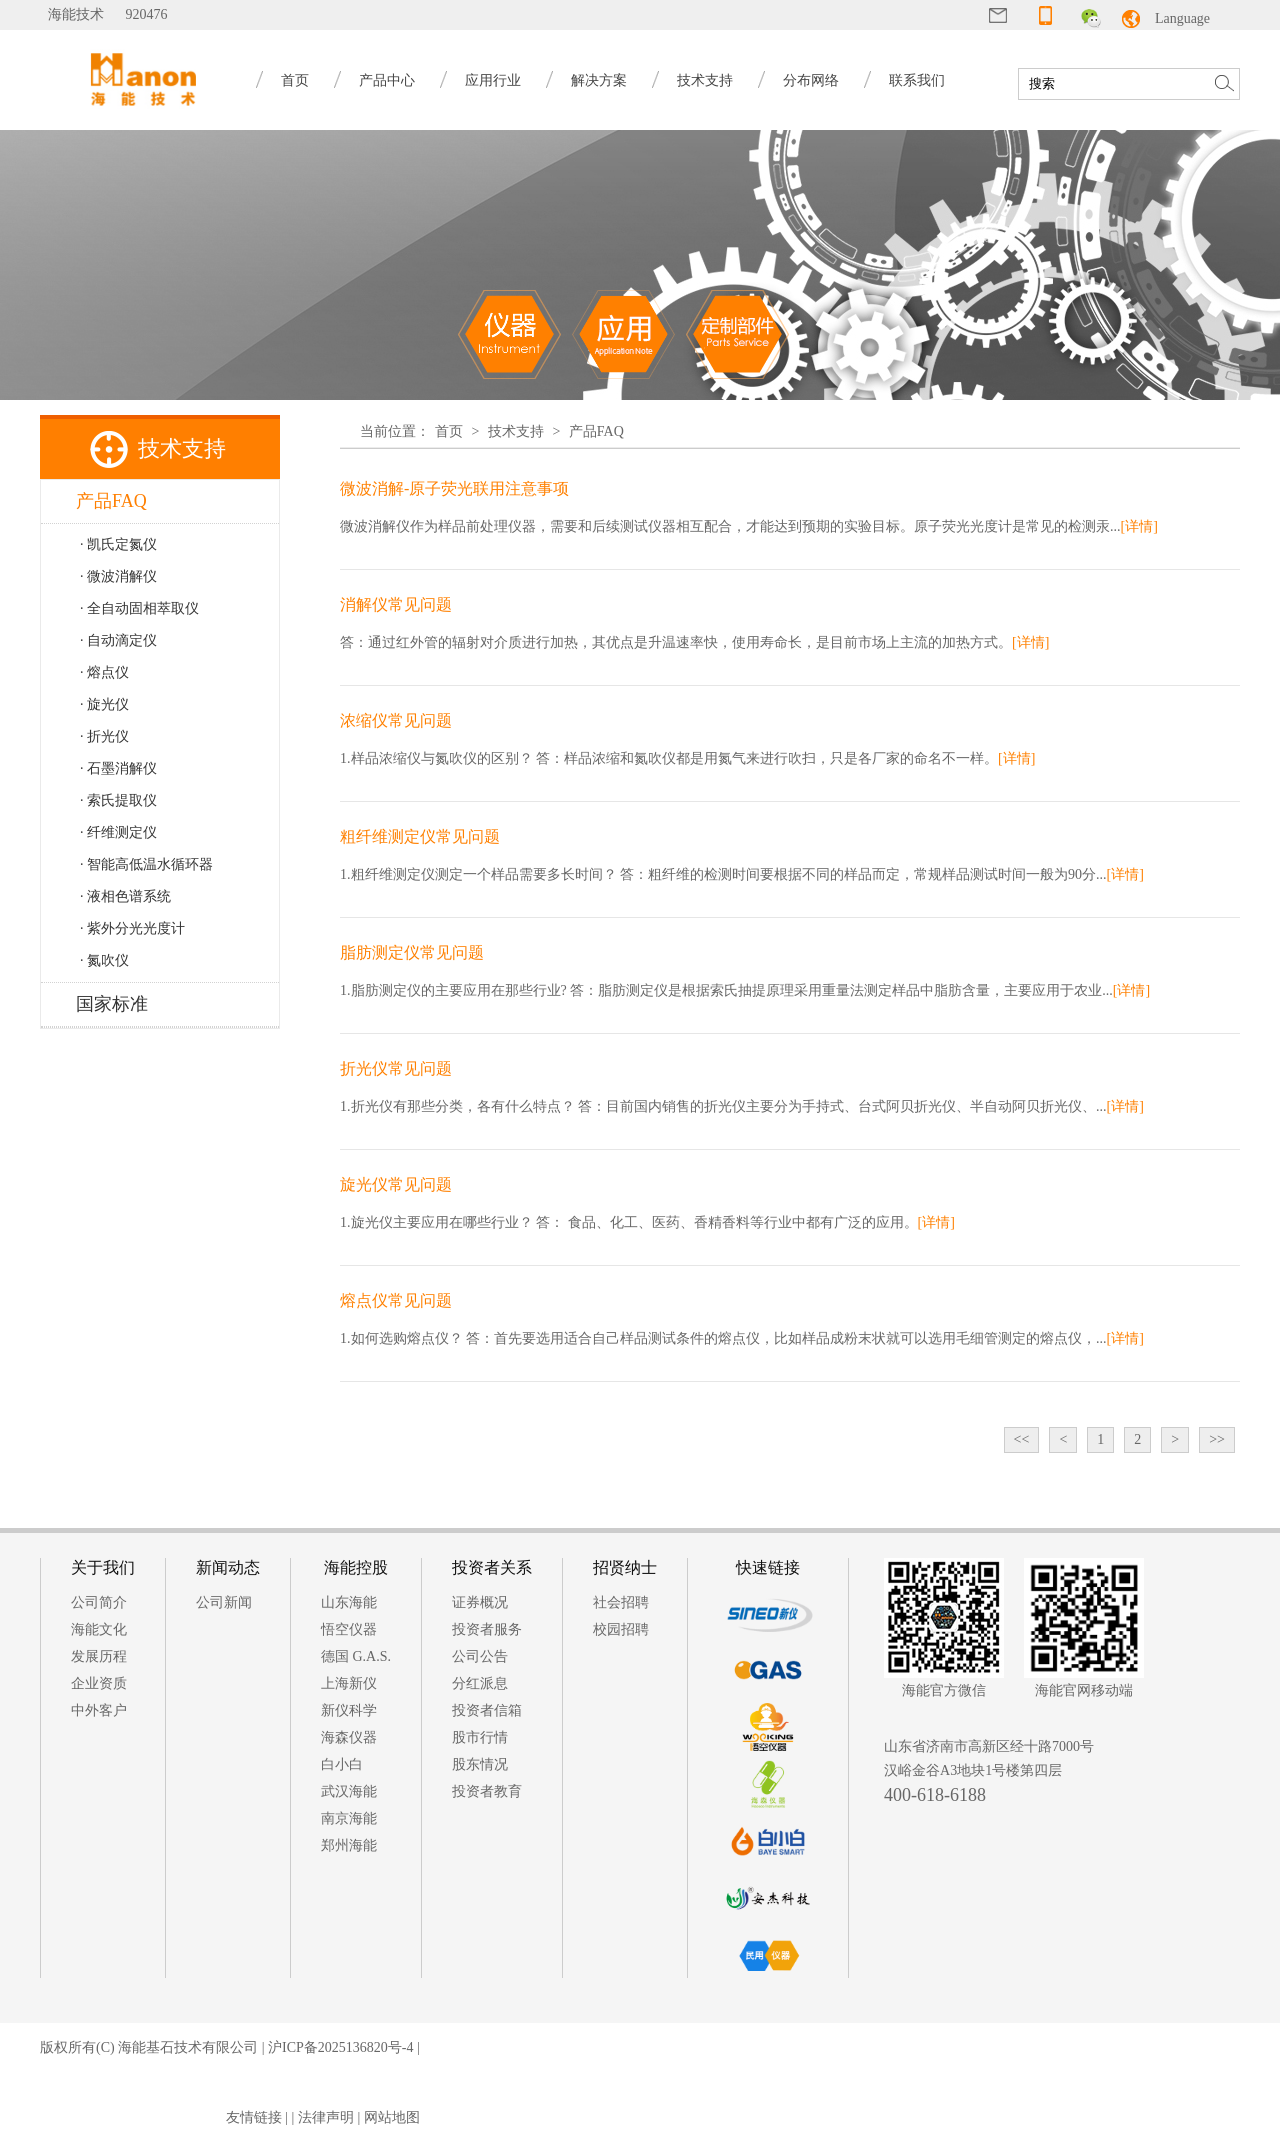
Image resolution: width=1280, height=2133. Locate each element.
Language (1182, 18)
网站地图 (392, 2117)
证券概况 (480, 1602)
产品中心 (387, 80)
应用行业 (493, 80)
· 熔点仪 (104, 672)
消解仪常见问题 (396, 604)
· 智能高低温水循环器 (146, 864)
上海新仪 (349, 1683)
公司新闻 (224, 1602)
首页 (295, 80)
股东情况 (480, 1764)
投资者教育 (487, 1791)
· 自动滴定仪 (118, 640)
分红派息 (480, 1683)
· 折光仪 (104, 736)
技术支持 (705, 80)
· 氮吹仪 (104, 960)
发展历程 (99, 1656)
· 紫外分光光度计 (132, 928)
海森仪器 (349, 1737)
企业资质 (99, 1683)
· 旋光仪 (104, 704)
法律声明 (326, 2117)
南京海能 (349, 1818)
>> (1217, 1439)
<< (1022, 1439)
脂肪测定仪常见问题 (412, 952)
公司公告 (480, 1656)
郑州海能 (349, 1845)
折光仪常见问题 (396, 1068)
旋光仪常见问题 (396, 1184)
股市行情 (480, 1737)
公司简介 (99, 1602)
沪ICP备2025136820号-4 (340, 2047)
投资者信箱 (487, 1710)
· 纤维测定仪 (118, 832)
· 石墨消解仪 (118, 768)
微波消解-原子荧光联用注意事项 (454, 488)
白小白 (342, 1764)
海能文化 (99, 1629)
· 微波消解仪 (118, 576)
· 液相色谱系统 (125, 896)
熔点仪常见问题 (396, 1300)
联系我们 (917, 80)
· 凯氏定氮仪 (118, 544)
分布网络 (811, 80)
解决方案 (599, 80)
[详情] (1139, 526)
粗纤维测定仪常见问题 (420, 836)
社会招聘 (621, 1602)
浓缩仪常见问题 (396, 720)
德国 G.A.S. (356, 1656)
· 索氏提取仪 (118, 800)
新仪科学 (349, 1710)
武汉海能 (349, 1791)
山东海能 (349, 1602)
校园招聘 (621, 1629)
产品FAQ (596, 431)
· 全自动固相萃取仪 (139, 608)
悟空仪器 (349, 1629)
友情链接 (254, 2117)
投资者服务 (487, 1629)
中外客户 (99, 1710)
